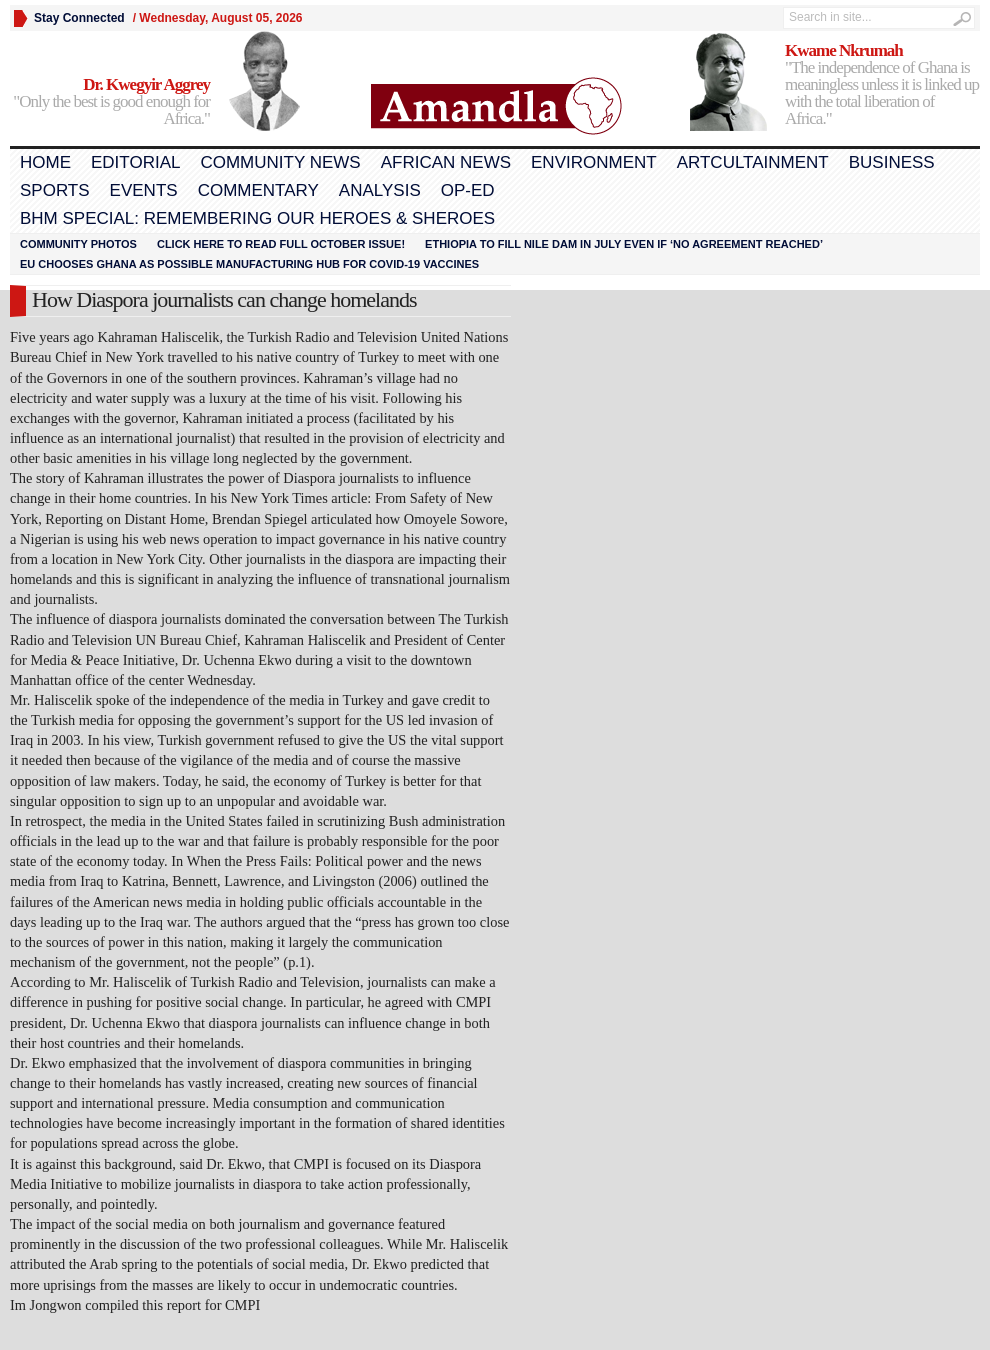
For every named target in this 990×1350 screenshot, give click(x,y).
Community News (280, 162)
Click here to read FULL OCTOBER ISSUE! (281, 244)
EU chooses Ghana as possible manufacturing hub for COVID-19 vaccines (249, 264)
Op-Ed (468, 190)
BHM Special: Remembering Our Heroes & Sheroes (257, 218)
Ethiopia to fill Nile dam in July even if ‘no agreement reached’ (624, 244)
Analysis (380, 190)
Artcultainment (753, 162)
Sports (55, 190)
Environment (594, 162)
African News (446, 162)
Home (45, 162)
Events (144, 190)
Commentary (258, 190)
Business (892, 162)
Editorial (135, 162)
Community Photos (78, 244)
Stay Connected (79, 18)
